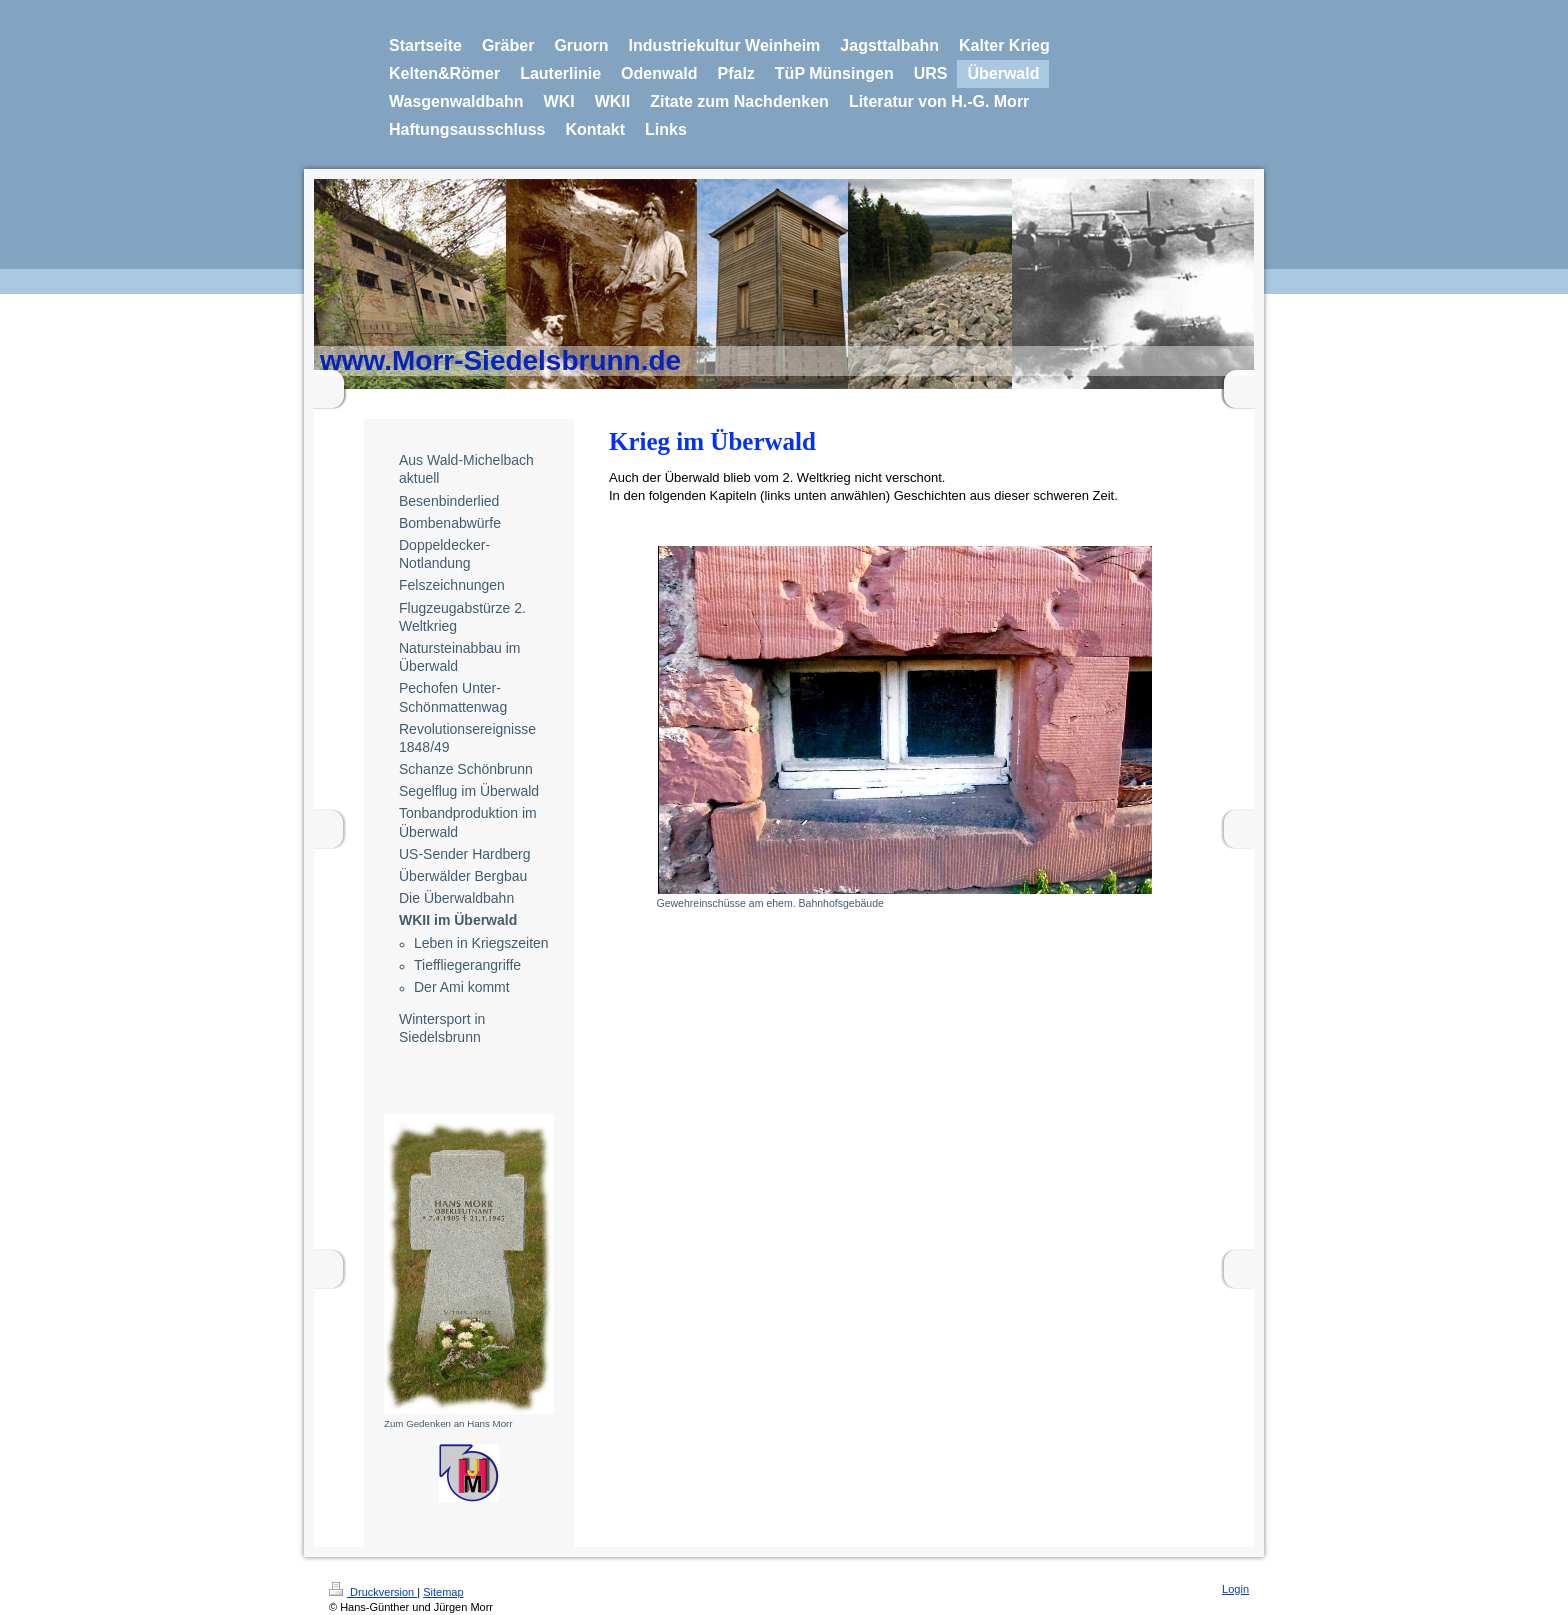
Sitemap (443, 1592)
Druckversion (373, 1592)
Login (1235, 1589)
